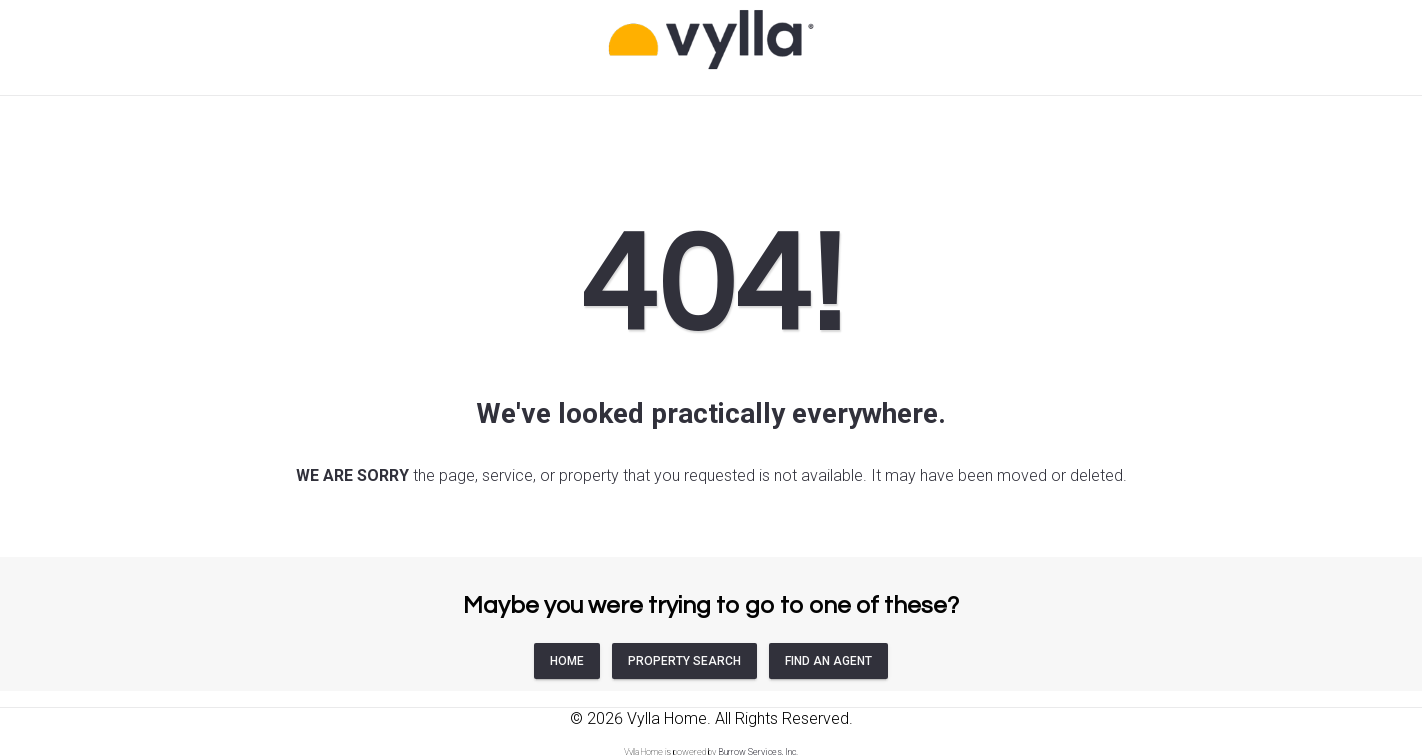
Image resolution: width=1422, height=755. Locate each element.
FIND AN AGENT (828, 661)
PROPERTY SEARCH (684, 661)
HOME (567, 661)
